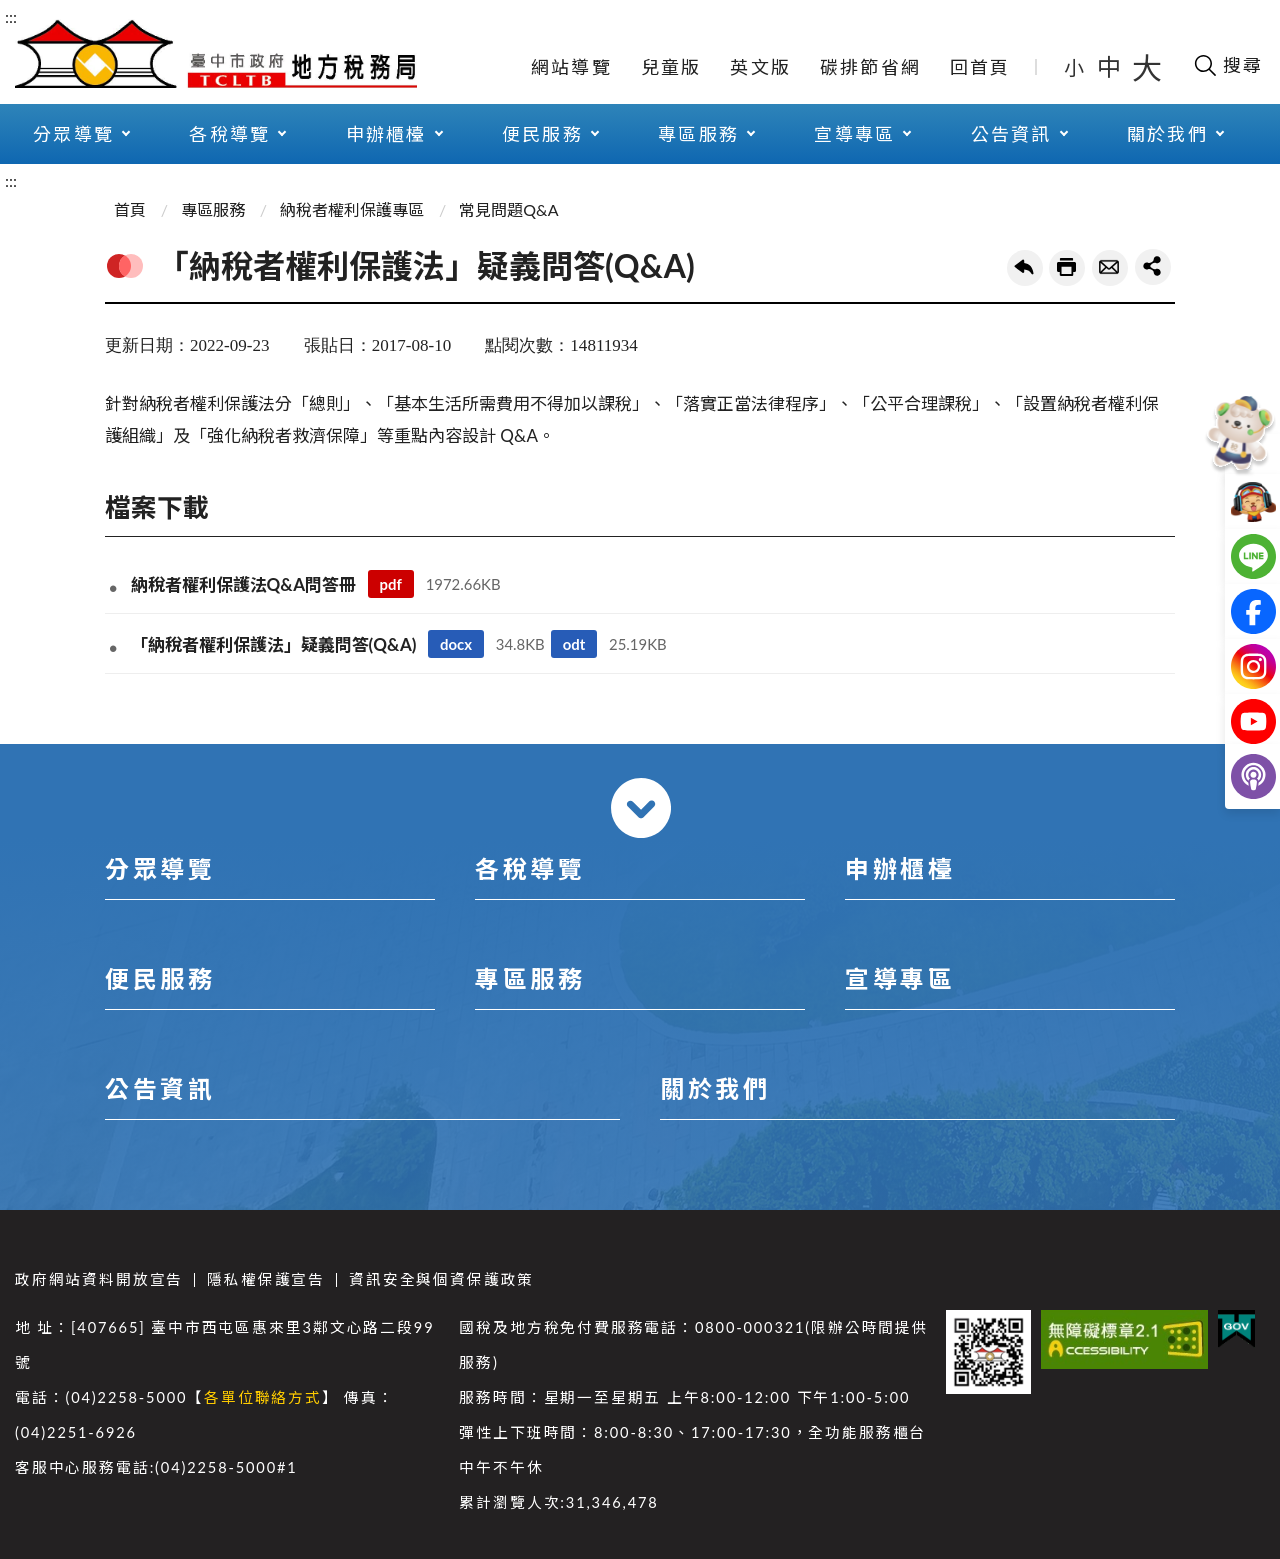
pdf (391, 584)
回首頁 (980, 67)
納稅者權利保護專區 (352, 209)
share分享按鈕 (1153, 267)
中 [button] (1111, 66)
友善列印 (1067, 268)
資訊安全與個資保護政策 (441, 1279)
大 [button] (1147, 67)
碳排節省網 (870, 67)
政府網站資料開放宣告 (99, 1279)
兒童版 (671, 67)
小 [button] (1075, 67)
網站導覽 (571, 67)
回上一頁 (1025, 268)
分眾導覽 (73, 134)
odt (574, 644)
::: (11, 16)
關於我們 (1167, 134)
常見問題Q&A (508, 209)
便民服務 (542, 134)
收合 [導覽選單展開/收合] (641, 808)
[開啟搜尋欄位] (1227, 65)
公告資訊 (1011, 134)
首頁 (130, 209)
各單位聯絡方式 (263, 1397)
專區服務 (698, 134)
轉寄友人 (1110, 268)
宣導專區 (854, 134)
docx (456, 644)
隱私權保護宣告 (266, 1279)
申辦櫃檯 (386, 134)
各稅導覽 (229, 134)
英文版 (760, 67)
